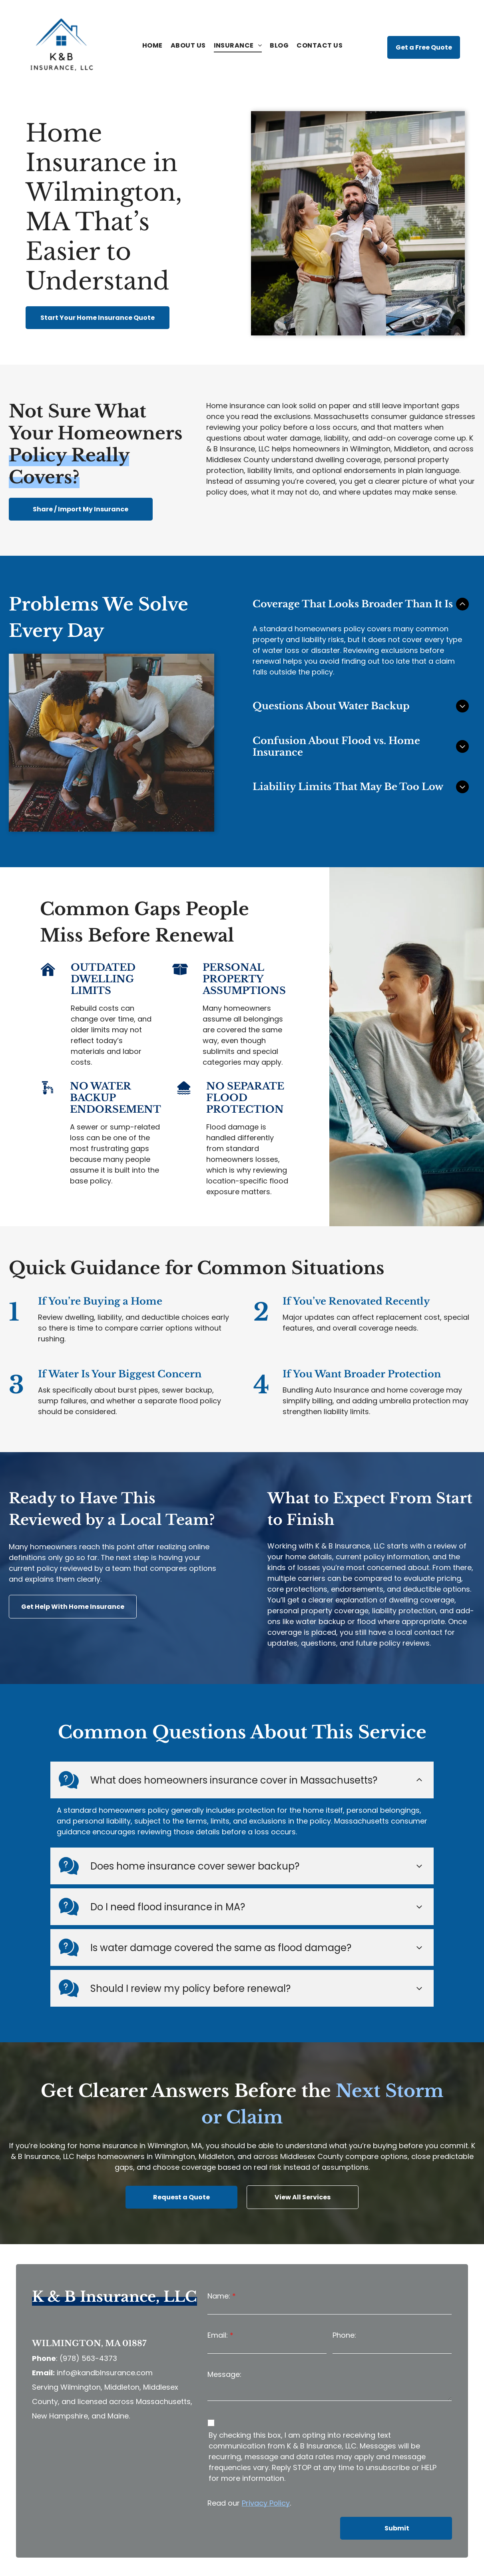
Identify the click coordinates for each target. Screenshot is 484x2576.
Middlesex (223, 460)
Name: (218, 2255)
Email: (217, 2294)
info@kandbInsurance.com (105, 2332)
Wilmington (370, 449)
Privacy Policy (266, 2462)
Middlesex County (311, 2115)
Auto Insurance (342, 1390)
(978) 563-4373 (88, 2318)
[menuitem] (152, 45)
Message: (224, 2334)
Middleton (411, 449)
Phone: (344, 2294)
